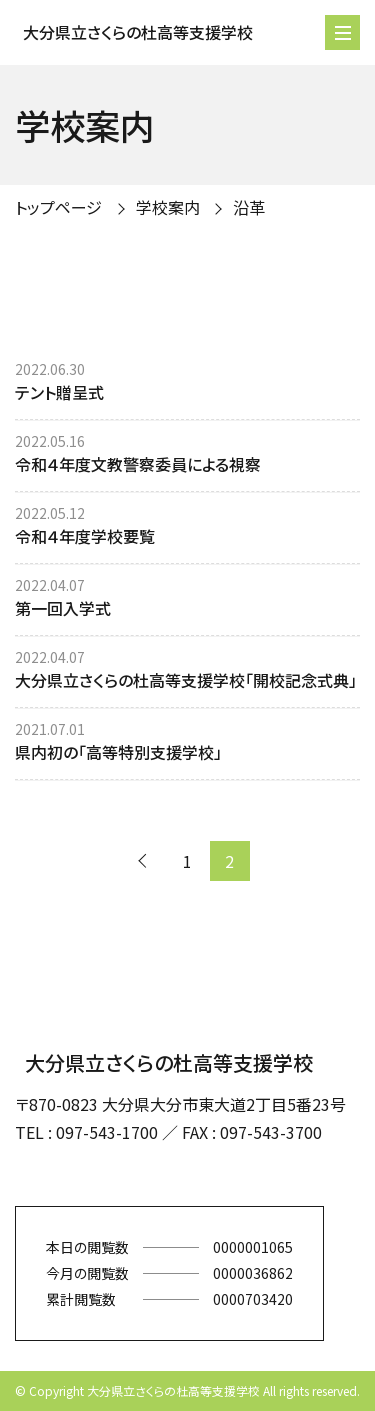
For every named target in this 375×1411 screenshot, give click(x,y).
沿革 (249, 207)
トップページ (58, 207)
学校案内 (168, 207)
